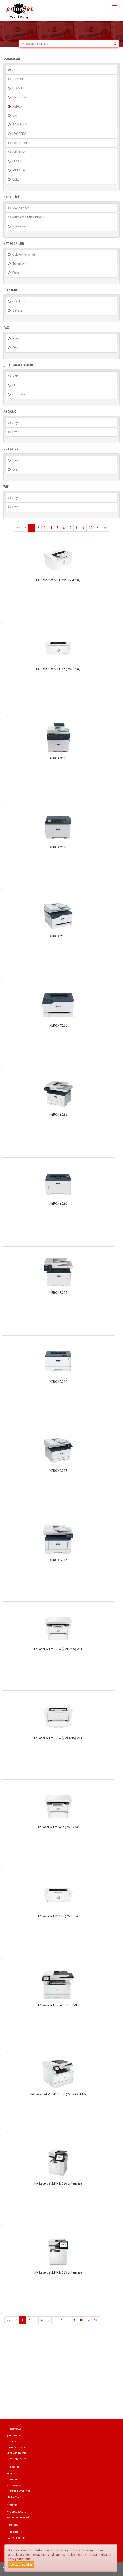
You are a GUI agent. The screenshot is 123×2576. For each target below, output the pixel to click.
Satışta (17, 310)
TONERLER (12, 2479)
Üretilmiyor (20, 301)
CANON (17, 79)
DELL (15, 179)
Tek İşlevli (19, 263)
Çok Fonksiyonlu (23, 254)
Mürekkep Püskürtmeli (28, 217)
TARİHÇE (11, 2441)
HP (14, 70)
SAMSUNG (19, 124)
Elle (14, 385)
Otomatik (19, 394)
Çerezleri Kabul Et (21, 2564)
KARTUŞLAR (13, 2473)
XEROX (17, 106)
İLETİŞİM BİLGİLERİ (17, 2532)
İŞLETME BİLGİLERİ (17, 2459)
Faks (15, 273)
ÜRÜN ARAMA (14, 2497)
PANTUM (18, 152)
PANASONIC (21, 143)
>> (105, 528)
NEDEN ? (16, 2453)
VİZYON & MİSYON (16, 2447)
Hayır (16, 338)
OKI (14, 115)
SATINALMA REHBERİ (18, 2517)
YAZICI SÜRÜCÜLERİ (17, 2512)
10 (90, 528)
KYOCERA (19, 134)
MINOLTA (18, 170)
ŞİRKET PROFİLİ (14, 2435)
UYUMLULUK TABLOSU (19, 2491)
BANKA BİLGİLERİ (16, 2538)
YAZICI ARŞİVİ (14, 2485)
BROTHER (19, 97)
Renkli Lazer (21, 226)
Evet (15, 348)
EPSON (17, 161)
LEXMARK (19, 88)
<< (18, 528)
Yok (15, 376)
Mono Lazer (20, 208)
